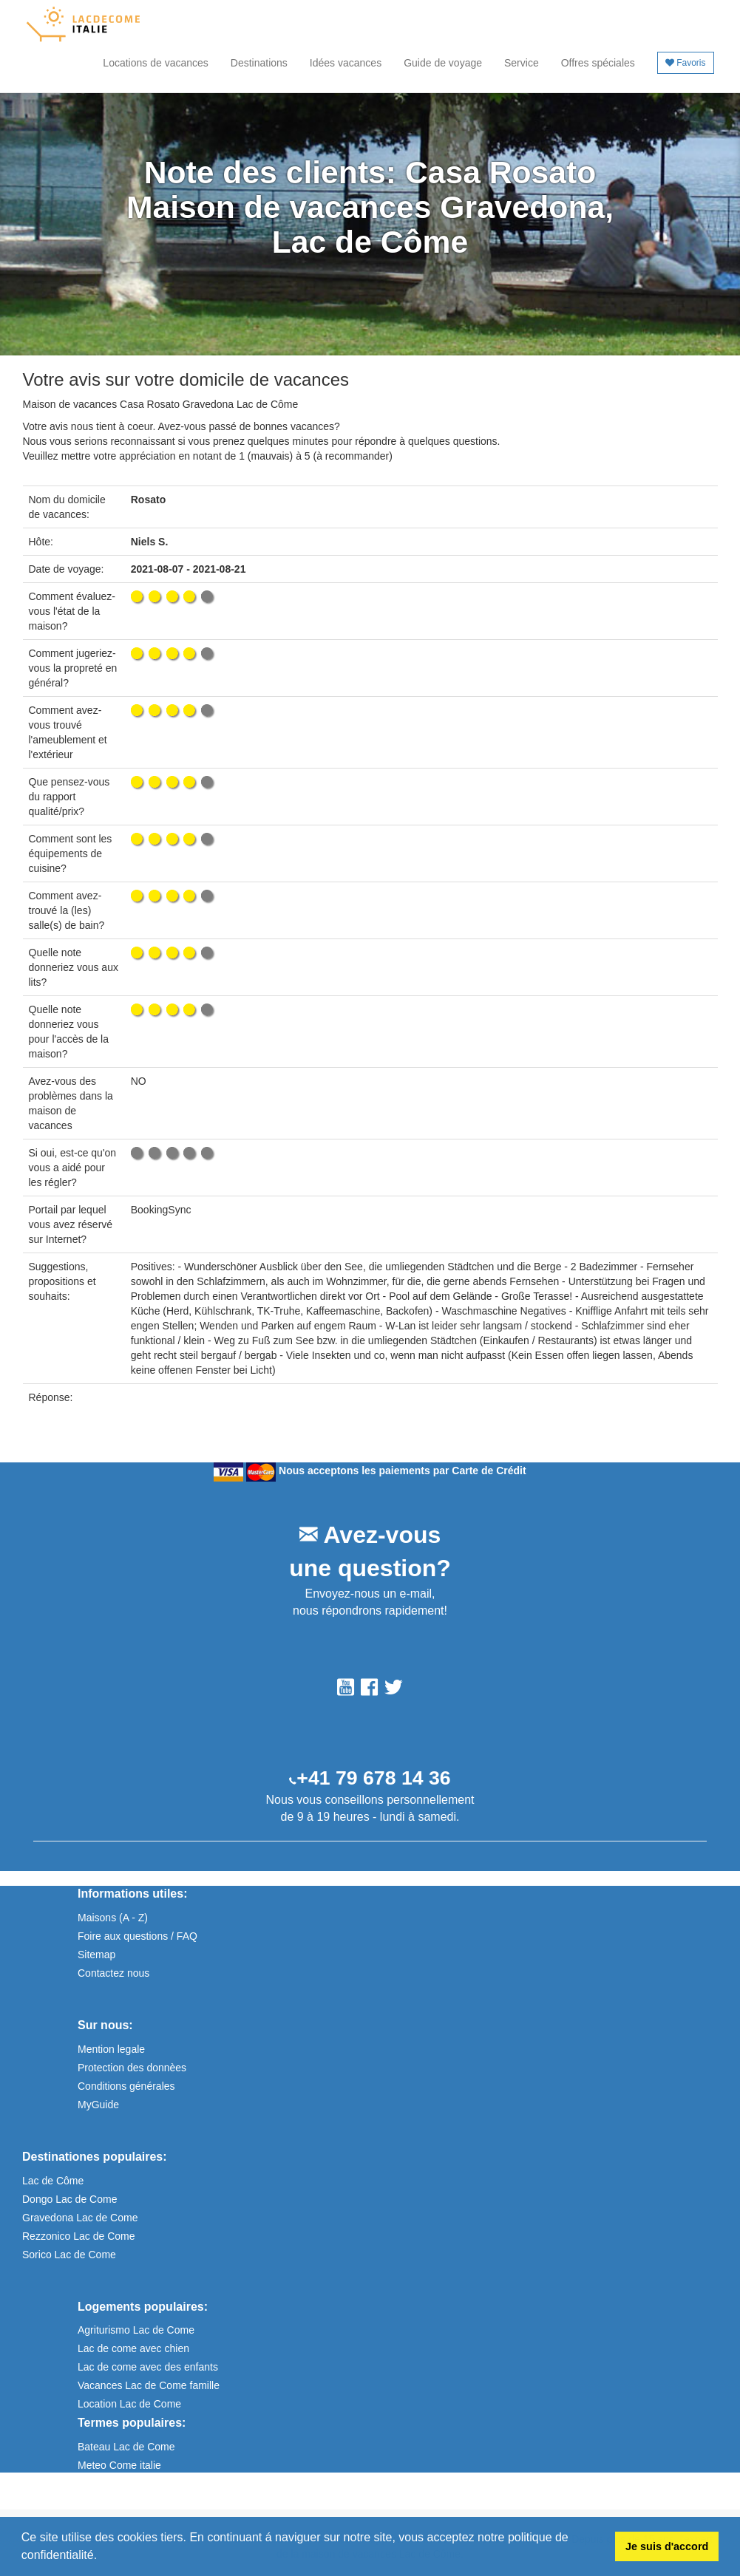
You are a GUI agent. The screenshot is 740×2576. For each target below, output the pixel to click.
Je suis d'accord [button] (666, 2546)
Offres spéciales (598, 63)
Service (521, 63)
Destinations (259, 63)
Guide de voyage (443, 63)
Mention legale (111, 2049)
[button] (103, 2557)
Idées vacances (345, 63)
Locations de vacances (155, 63)
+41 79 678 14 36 (373, 1778)
